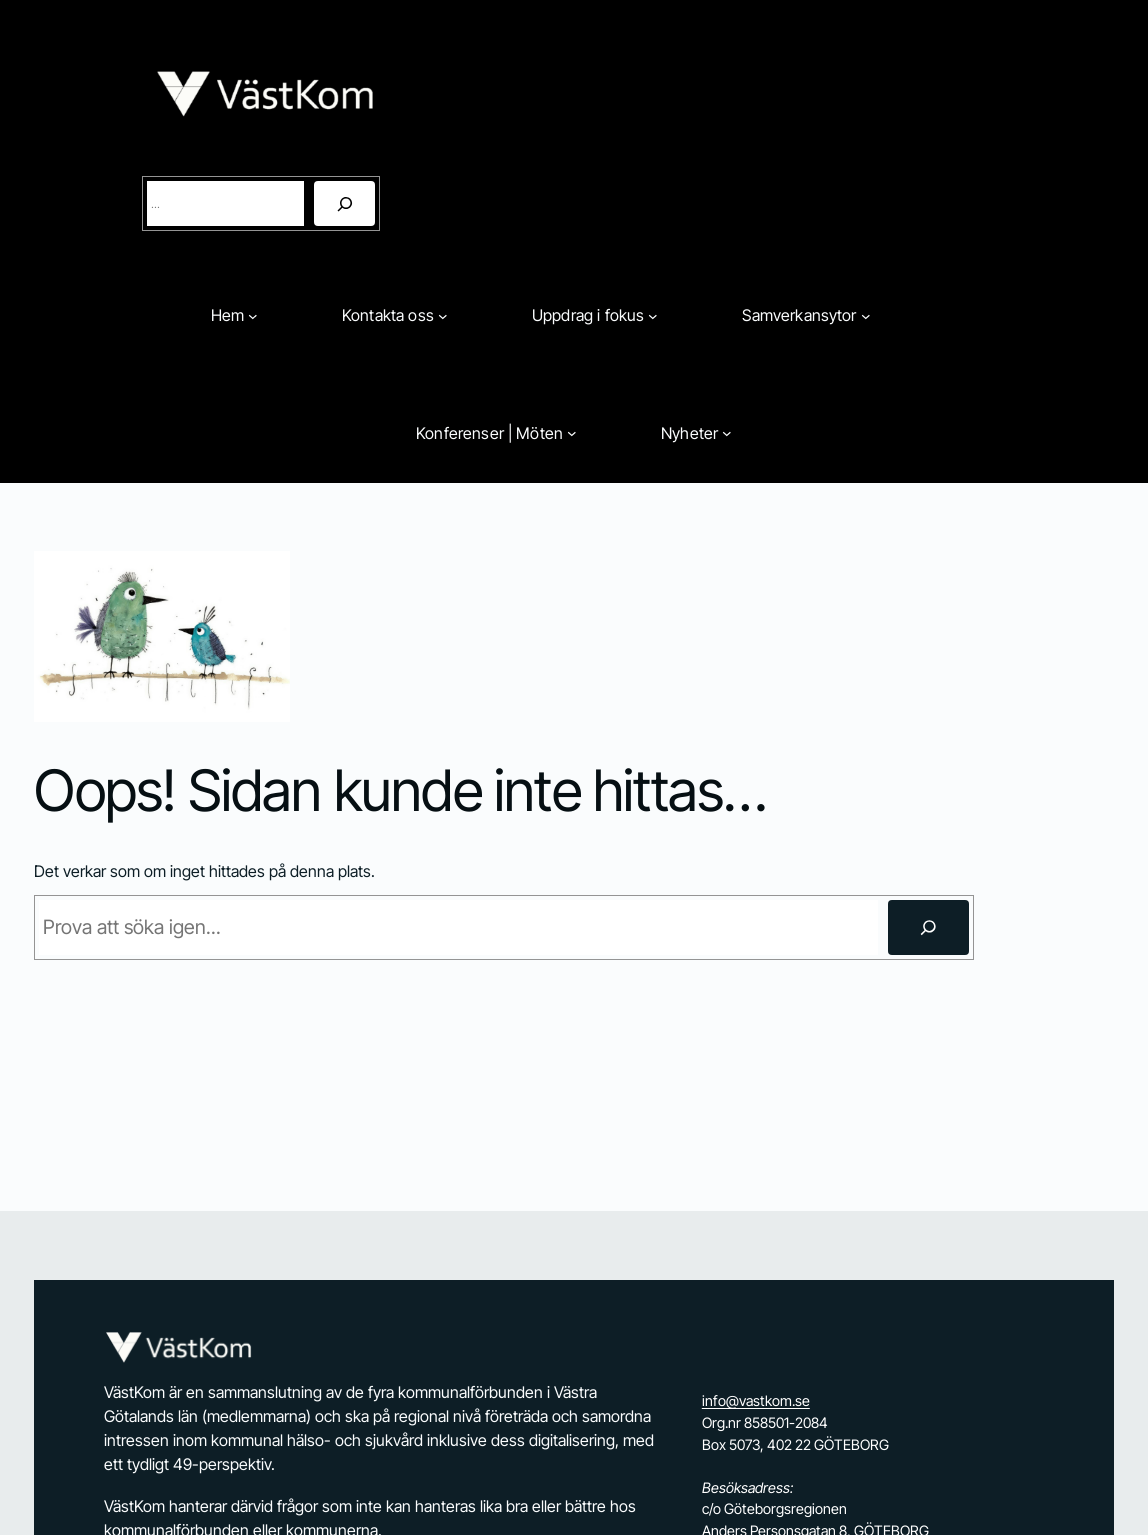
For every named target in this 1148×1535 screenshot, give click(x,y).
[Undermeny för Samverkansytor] (866, 316)
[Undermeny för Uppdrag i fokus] (653, 316)
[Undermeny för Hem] (253, 316)
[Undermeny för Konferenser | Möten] (572, 433)
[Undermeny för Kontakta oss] (443, 316)
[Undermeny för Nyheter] (727, 433)
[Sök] (344, 203)
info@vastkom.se (756, 1400)
